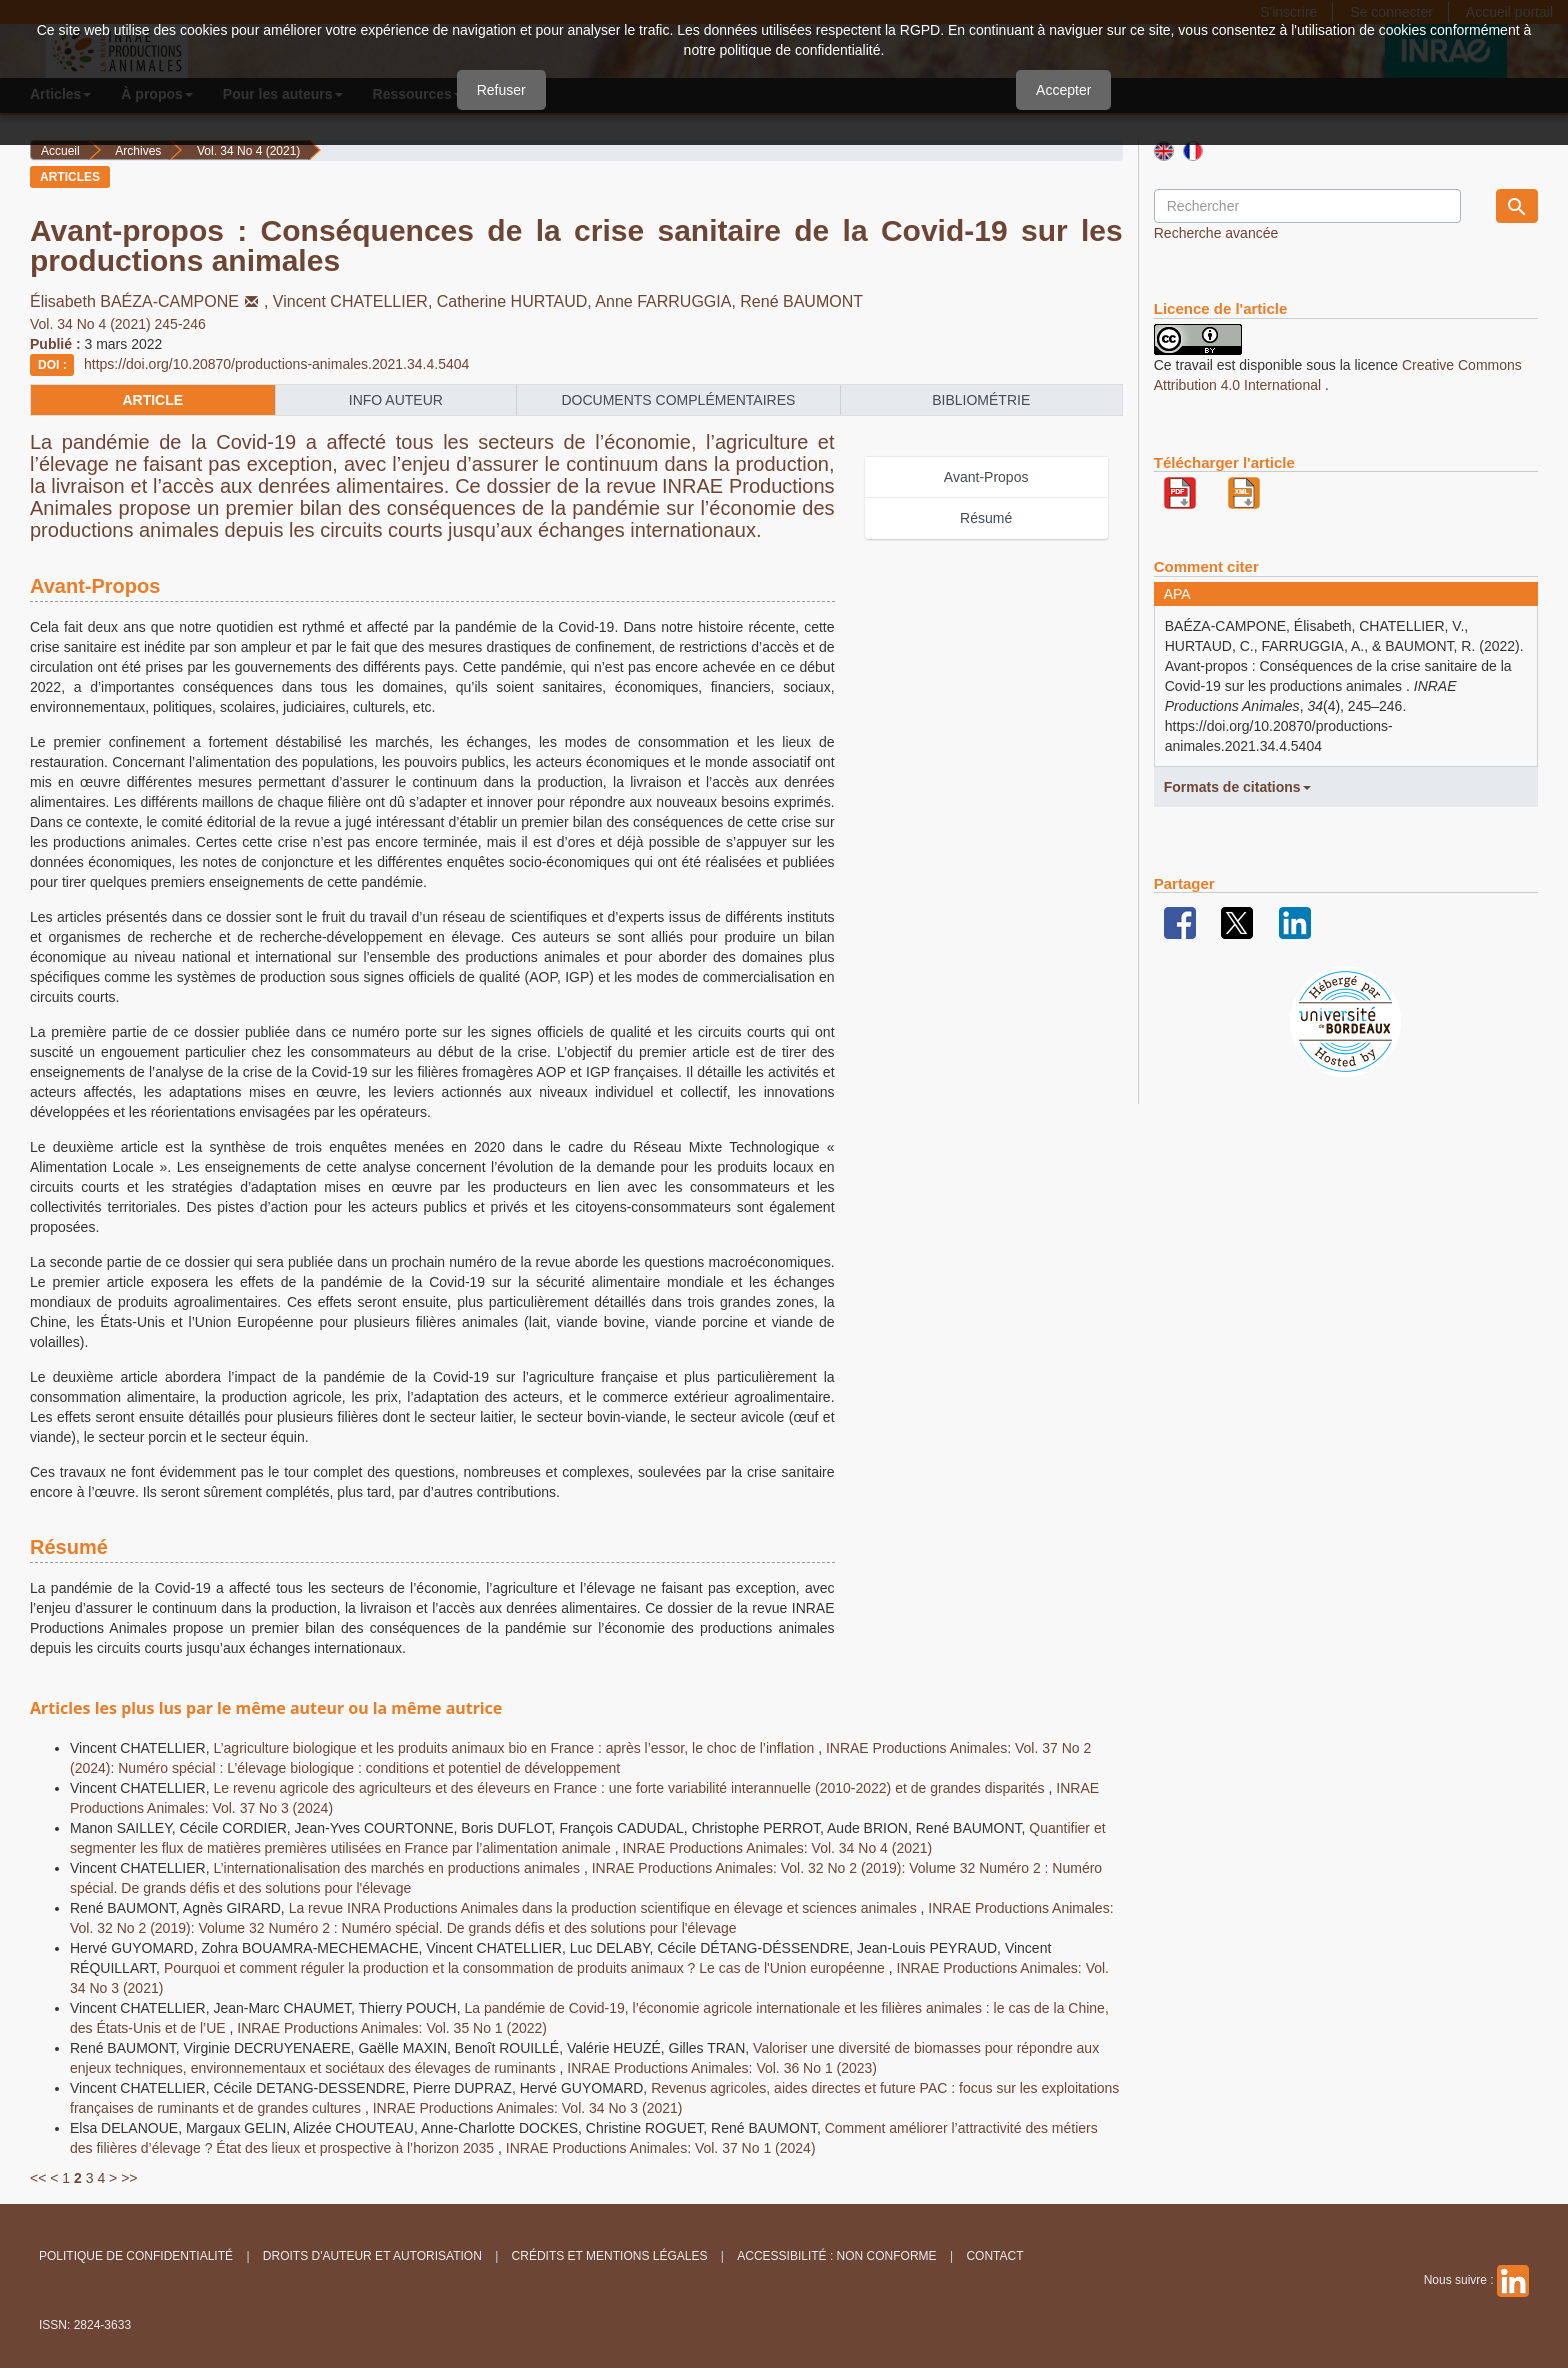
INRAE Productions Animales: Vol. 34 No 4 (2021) (777, 1848)
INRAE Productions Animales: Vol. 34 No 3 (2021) (528, 2108)
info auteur (396, 400)
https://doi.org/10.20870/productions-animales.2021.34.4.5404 (276, 364)
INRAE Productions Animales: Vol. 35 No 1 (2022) (392, 2028)
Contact (994, 2256)
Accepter (1063, 90)
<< (38, 2178)
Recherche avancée (1216, 233)
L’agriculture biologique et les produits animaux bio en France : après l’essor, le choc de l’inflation (515, 1748)
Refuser (501, 90)
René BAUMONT (801, 301)
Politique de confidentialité (136, 2256)
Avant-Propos (986, 477)
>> (129, 2178)
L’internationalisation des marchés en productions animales (398, 1868)
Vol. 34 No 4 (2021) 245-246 (118, 324)
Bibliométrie (981, 400)
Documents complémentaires (678, 400)
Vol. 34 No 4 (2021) (248, 151)
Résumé (986, 518)
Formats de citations (1237, 787)
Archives (138, 151)
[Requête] (1307, 206)
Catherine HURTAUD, (516, 301)
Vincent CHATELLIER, (355, 301)
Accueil (60, 151)
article (152, 400)
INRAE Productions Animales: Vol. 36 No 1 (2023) (722, 2068)
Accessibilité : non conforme (836, 2256)
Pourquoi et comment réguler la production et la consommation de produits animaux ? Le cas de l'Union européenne (526, 1968)
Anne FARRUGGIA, (667, 301)
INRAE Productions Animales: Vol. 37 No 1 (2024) (661, 2148)
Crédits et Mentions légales (610, 2256)
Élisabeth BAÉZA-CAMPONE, (151, 301)
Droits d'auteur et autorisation (372, 2256)
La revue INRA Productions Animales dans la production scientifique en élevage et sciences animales (605, 1908)
